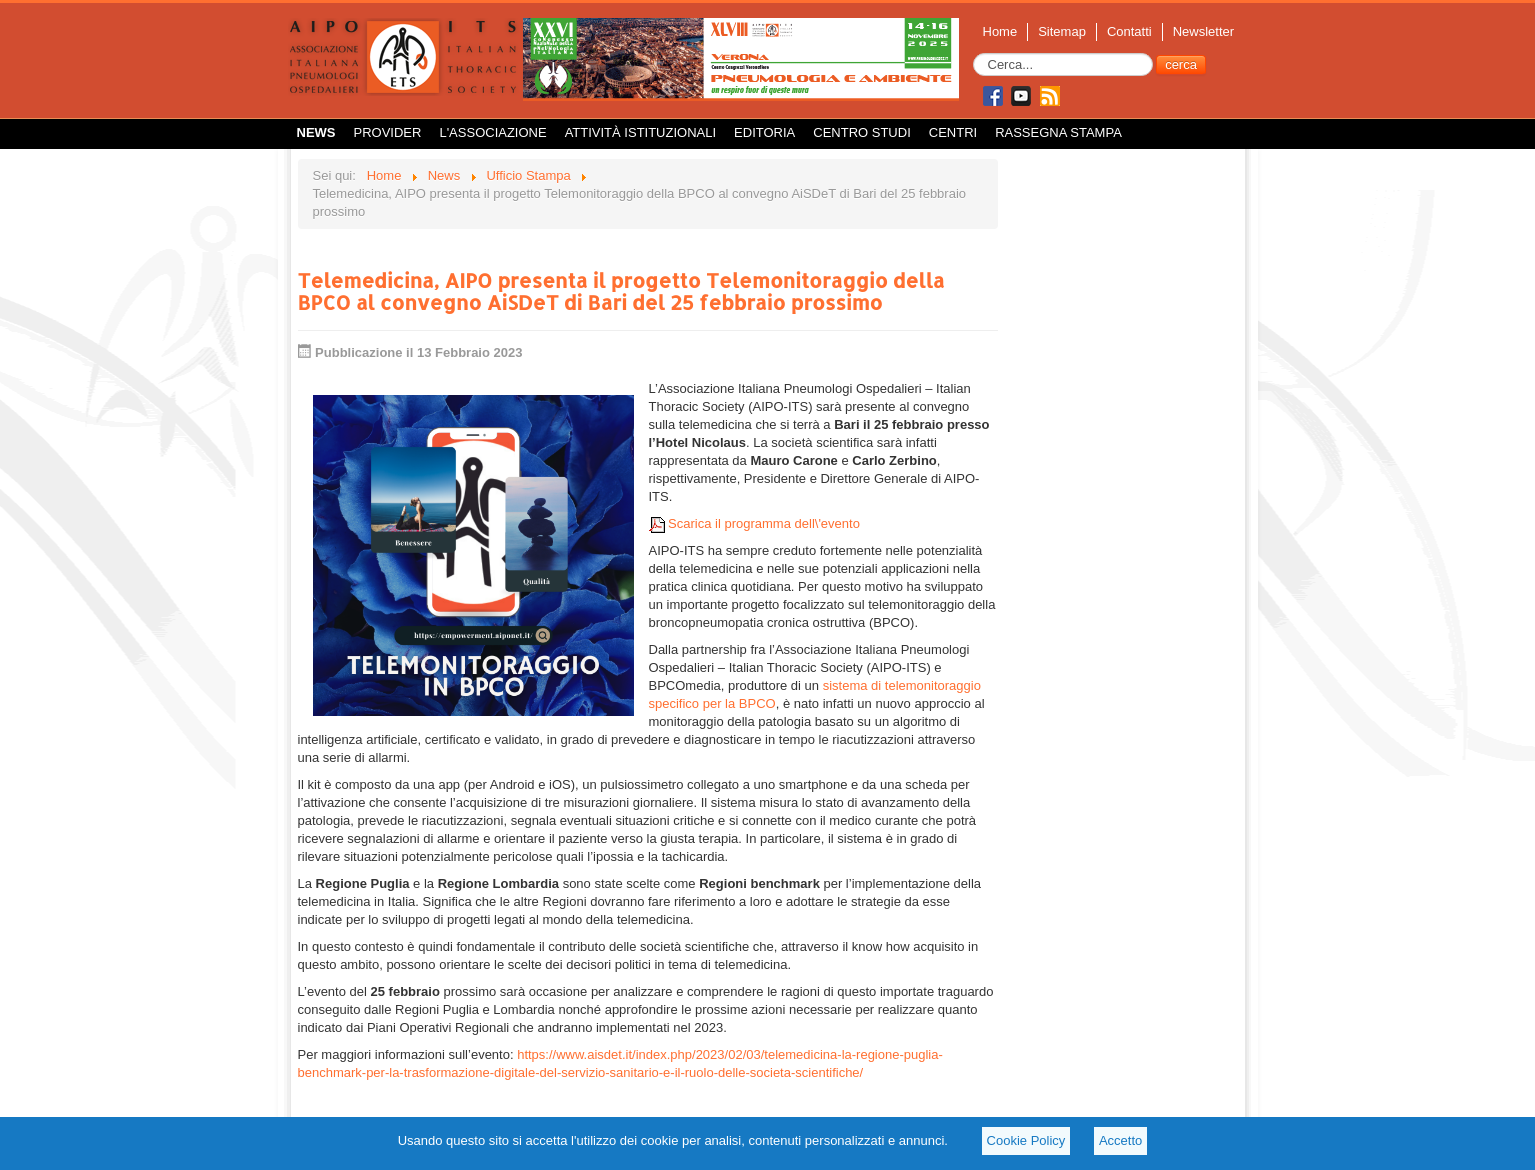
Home (1000, 31)
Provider (388, 132)
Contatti (1129, 31)
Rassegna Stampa (1058, 132)
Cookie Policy (1026, 1140)
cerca (1181, 64)
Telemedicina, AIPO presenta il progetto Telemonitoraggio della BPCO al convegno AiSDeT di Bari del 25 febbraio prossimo (621, 291)
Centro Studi (862, 132)
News (316, 132)
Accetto (1120, 1140)
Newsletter (1203, 31)
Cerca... (973, 53)
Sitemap (1062, 31)
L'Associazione (492, 132)
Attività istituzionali (640, 132)
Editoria (764, 132)
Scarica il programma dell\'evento (754, 523)
